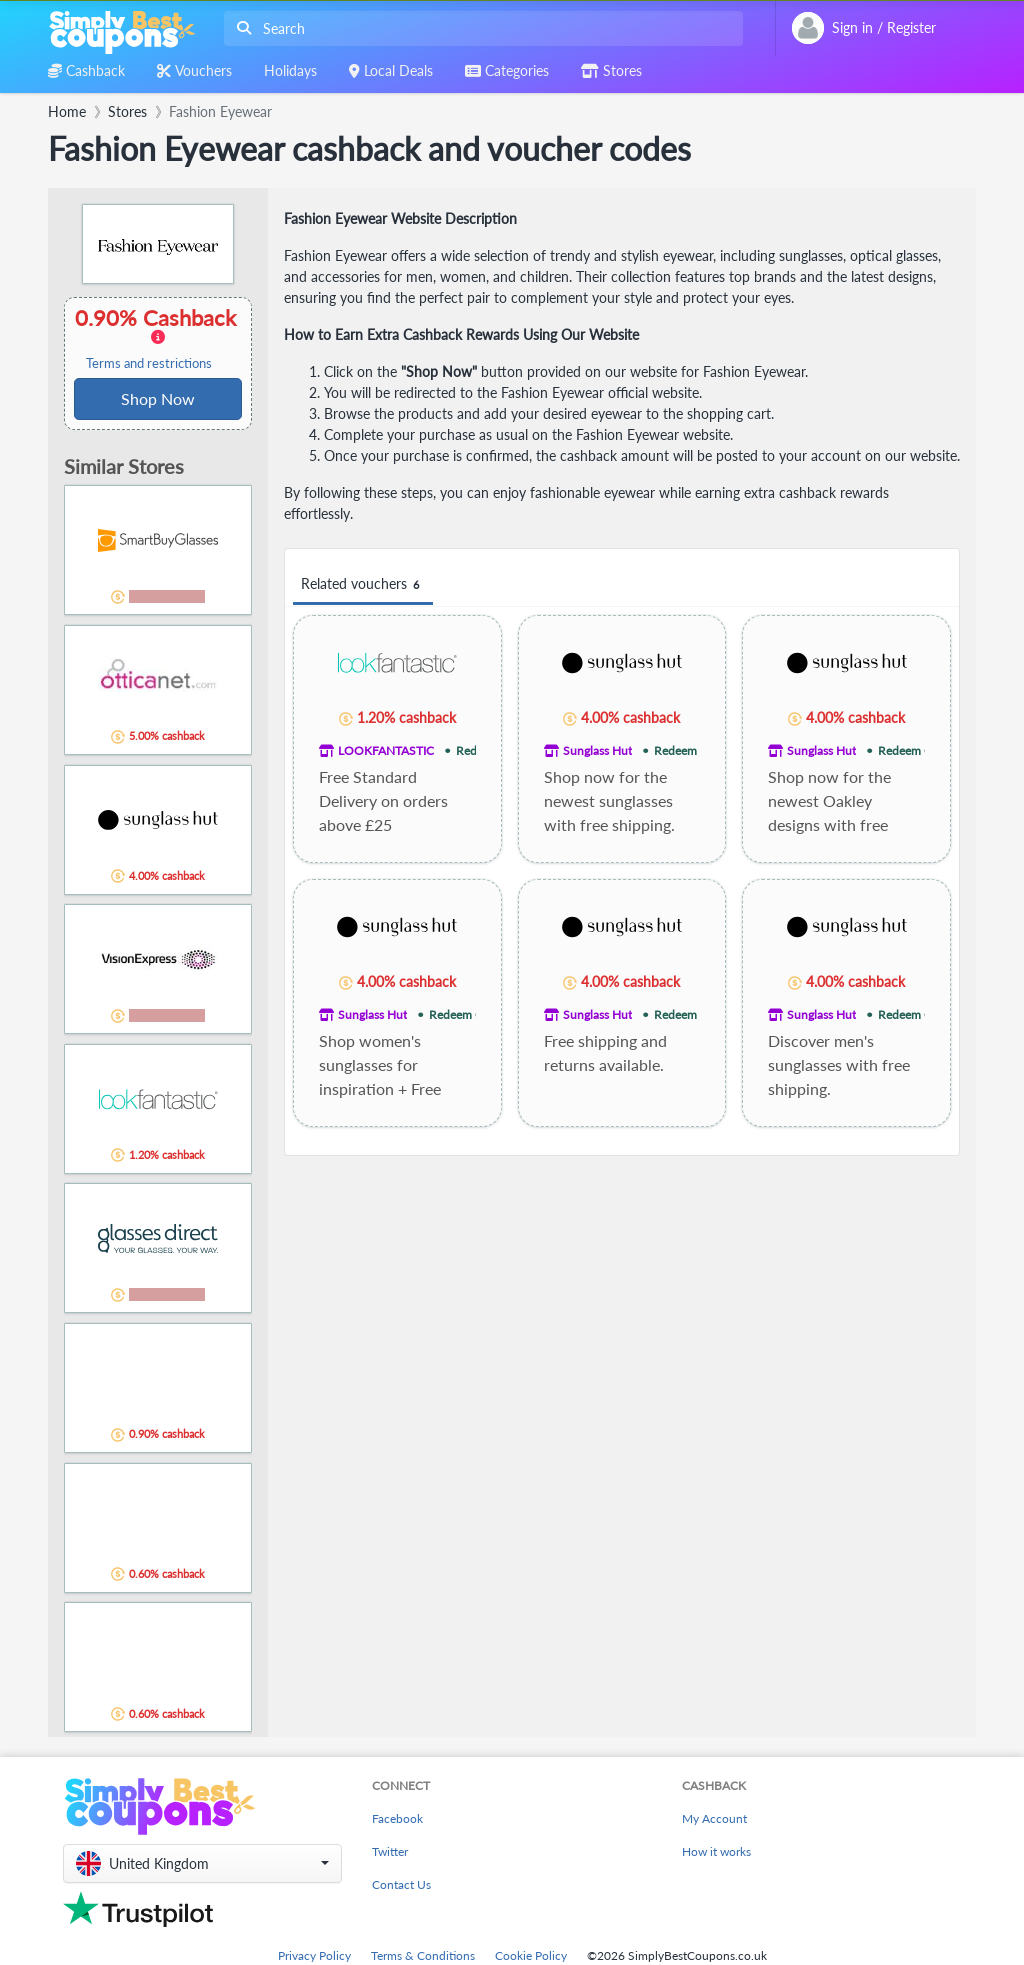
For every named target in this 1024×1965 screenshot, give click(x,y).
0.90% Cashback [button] (158, 338)
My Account (714, 1818)
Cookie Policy (531, 1955)
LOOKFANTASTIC (386, 750)
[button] (202, 1863)
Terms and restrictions (149, 363)
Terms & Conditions (423, 1955)
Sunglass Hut (597, 750)
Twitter (390, 1851)
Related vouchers (363, 584)
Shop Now (158, 398)
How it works (716, 1851)
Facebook (397, 1818)
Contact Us (401, 1884)
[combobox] (479, 28)
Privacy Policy (314, 1955)
